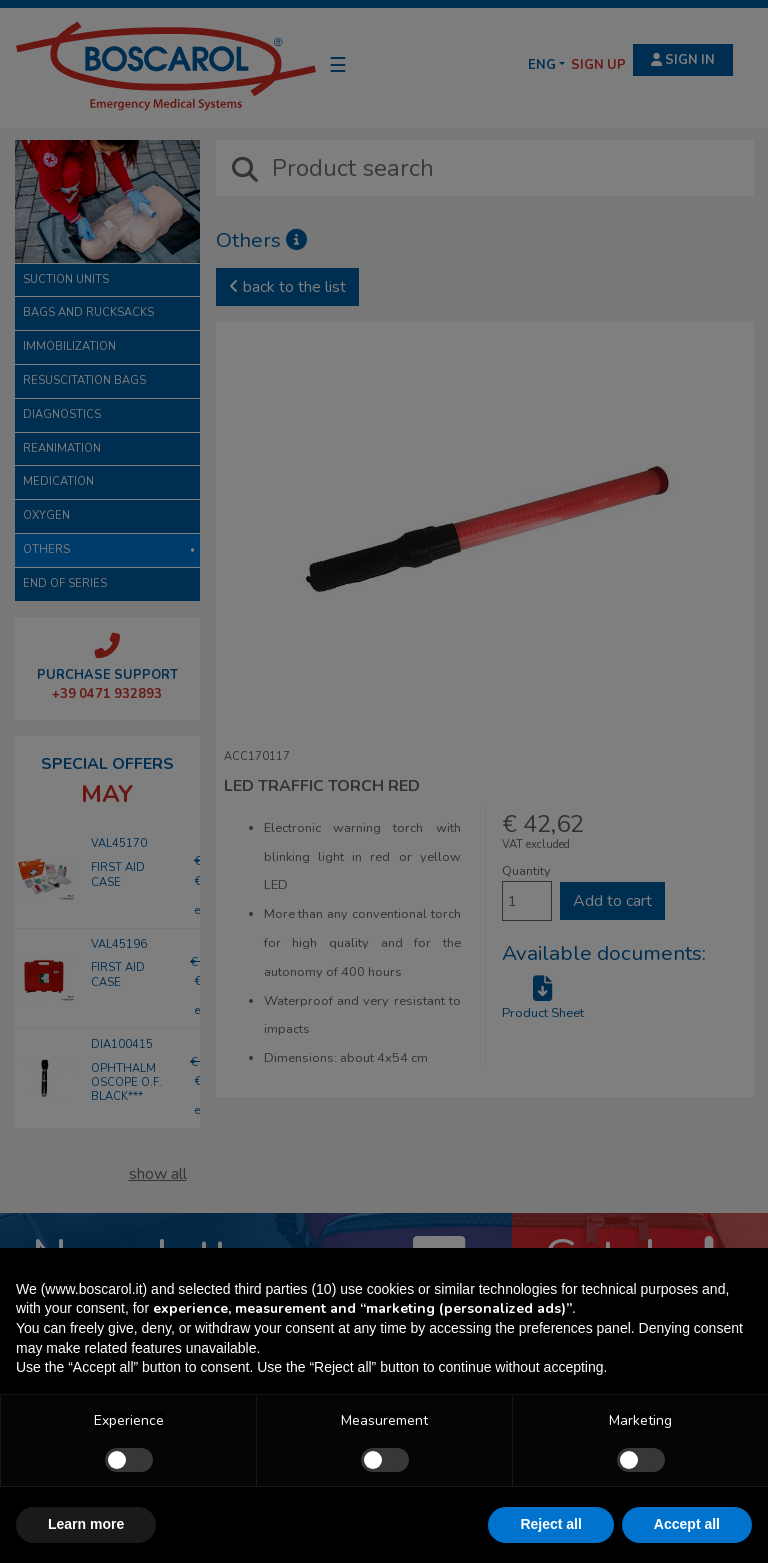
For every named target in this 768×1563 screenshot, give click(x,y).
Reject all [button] (550, 1524)
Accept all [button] (687, 1524)
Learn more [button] (86, 1524)
